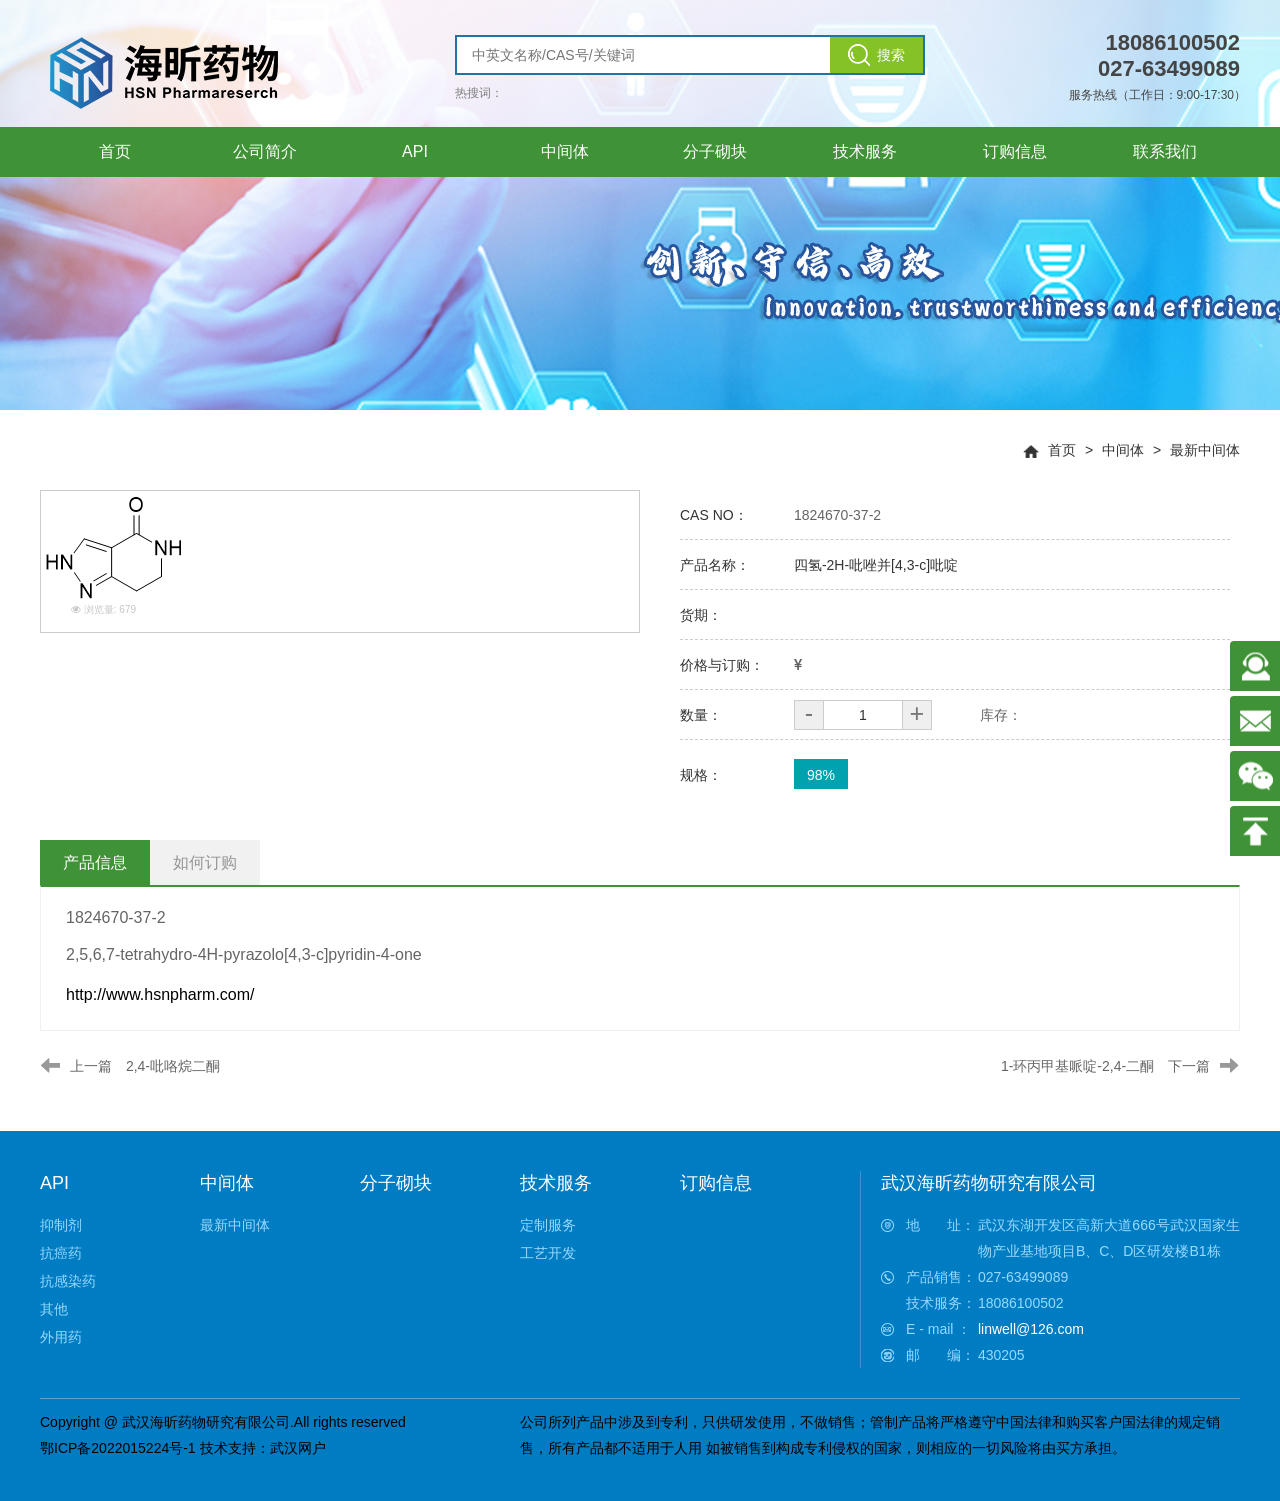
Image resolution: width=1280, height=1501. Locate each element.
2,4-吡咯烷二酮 (173, 1066)
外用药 (61, 1337)
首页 (1062, 450)
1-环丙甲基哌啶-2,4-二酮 (1077, 1066)
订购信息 (716, 1183)
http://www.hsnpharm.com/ (160, 994)
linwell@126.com (1031, 1329)
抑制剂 (61, 1225)
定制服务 (548, 1225)
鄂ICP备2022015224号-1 (118, 1448)
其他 (54, 1309)
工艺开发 (548, 1253)
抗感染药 (68, 1281)
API (54, 1183)
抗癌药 (61, 1253)
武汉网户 (298, 1448)
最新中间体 (1205, 450)
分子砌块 (396, 1183)
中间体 (1123, 450)
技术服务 (556, 1183)
